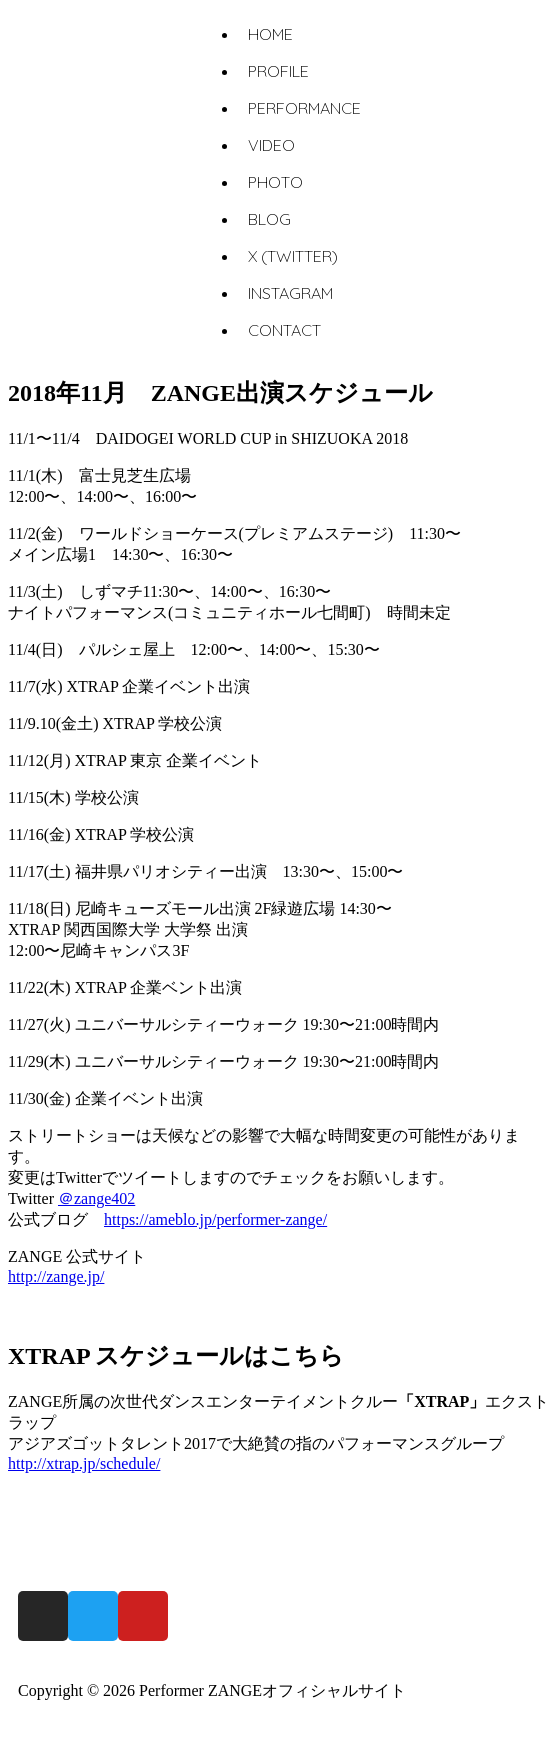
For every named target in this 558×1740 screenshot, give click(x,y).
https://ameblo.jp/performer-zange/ (215, 1219)
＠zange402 (96, 1198)
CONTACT (284, 330)
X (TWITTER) (293, 256)
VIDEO (271, 145)
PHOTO (275, 182)
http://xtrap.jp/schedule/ (84, 1463)
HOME (270, 34)
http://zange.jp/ (56, 1276)
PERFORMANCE (304, 108)
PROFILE (278, 71)
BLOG (269, 219)
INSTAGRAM (290, 293)
